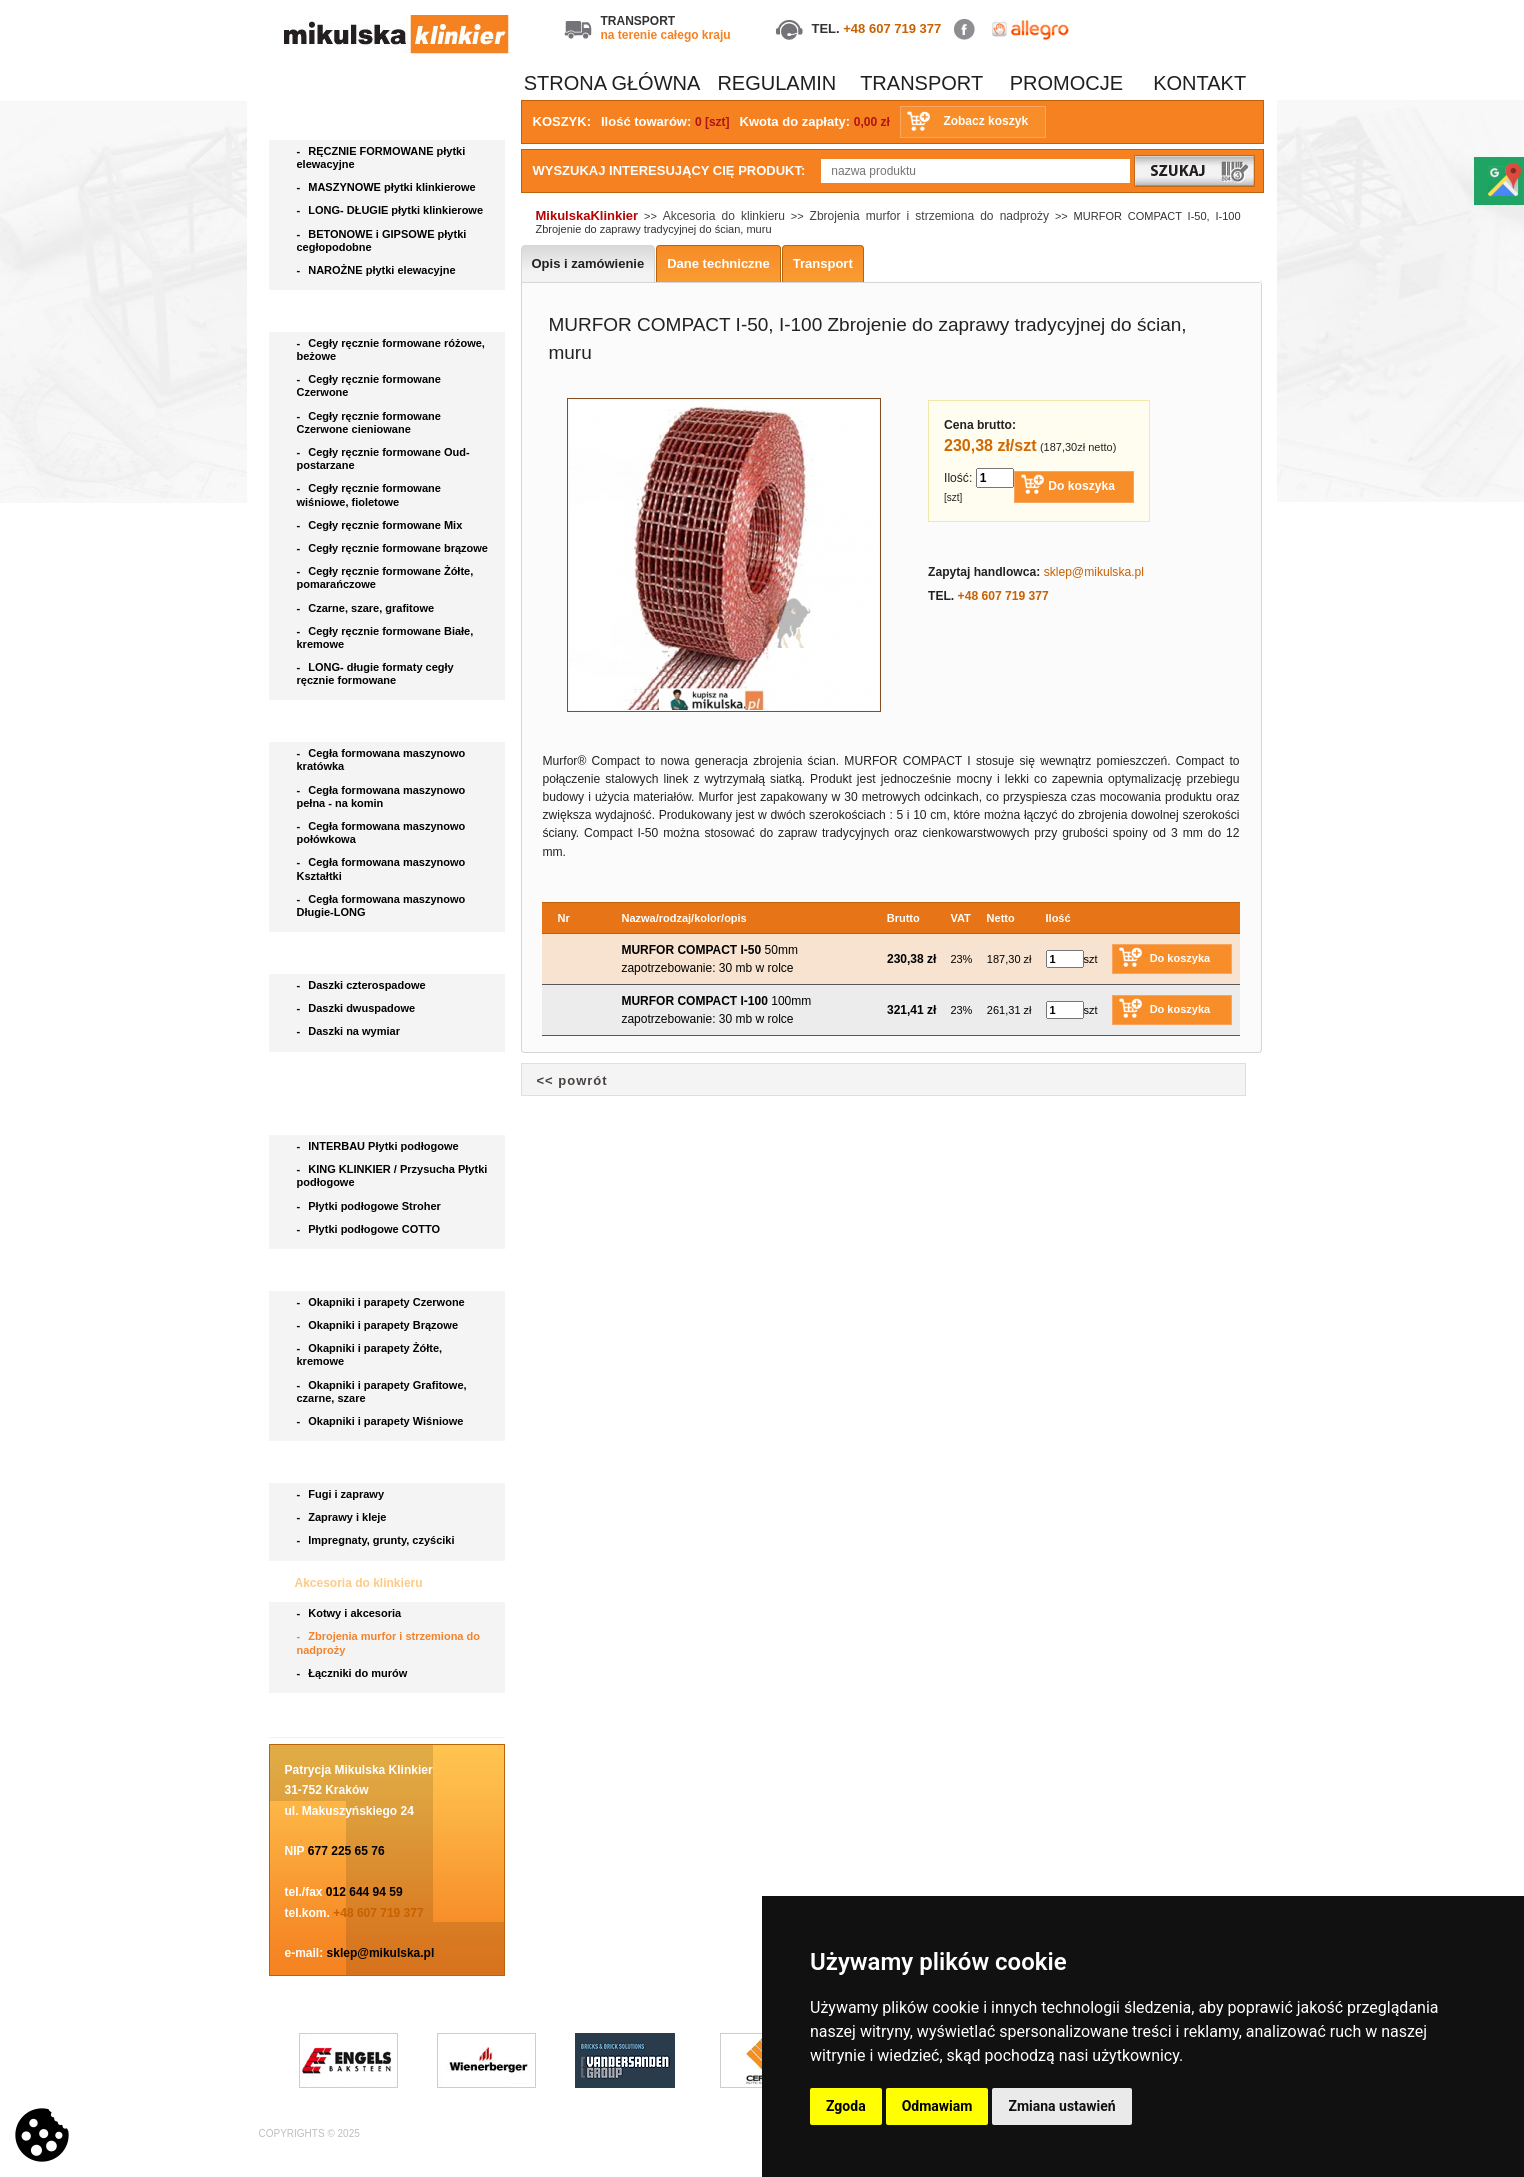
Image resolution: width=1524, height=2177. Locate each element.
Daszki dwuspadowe (358, 1008)
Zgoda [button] (846, 2106)
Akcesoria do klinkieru (360, 1583)
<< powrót (572, 1080)
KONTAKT (1199, 83)
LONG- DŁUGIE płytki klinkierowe (393, 210)
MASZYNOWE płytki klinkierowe (388, 187)
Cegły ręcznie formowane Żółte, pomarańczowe (385, 577)
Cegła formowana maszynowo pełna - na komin (381, 796)
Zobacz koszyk (985, 121)
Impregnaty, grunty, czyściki (377, 1540)
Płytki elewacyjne (346, 120)
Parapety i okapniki (351, 1271)
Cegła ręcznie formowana (369, 312)
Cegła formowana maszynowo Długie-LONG (381, 905)
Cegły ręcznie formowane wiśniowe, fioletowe (369, 494)
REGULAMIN (776, 83)
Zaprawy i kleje (343, 1517)
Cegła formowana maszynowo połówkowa (381, 832)
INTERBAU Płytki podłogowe (381, 1146)
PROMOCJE (1066, 83)
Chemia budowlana (351, 1463)
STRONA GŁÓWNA (612, 83)
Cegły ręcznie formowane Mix (383, 525)
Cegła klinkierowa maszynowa (382, 722)
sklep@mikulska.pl (381, 1953)
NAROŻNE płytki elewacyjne (378, 270)
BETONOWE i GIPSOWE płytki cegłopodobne (382, 240)
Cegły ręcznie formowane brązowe (394, 548)
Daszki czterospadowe (363, 985)
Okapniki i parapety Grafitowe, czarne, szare (382, 1391)
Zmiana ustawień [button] (1061, 2106)
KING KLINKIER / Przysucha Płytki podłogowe (392, 1175)
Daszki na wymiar (350, 1031)
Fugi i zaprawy (342, 1494)
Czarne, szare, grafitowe (369, 608)
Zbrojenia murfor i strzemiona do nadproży (388, 1642)
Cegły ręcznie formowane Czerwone (369, 385)
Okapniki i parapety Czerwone (382, 1302)
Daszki (315, 954)
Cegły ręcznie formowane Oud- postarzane (383, 458)
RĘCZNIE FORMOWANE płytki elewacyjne (381, 157)
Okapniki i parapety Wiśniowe (382, 1421)
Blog (310, 1715)
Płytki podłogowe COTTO (370, 1229)
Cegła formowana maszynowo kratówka (381, 759)
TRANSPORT (921, 83)
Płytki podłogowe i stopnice (375, 1115)
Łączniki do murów (354, 1673)
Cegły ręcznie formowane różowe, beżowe (391, 349)
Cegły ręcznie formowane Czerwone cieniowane (369, 422)
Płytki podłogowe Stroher (370, 1206)
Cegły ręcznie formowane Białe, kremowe (385, 637)
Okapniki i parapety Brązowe (379, 1325)
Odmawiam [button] (937, 2106)
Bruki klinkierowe (346, 1074)
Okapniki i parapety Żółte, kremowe (370, 1354)
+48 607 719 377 (892, 28)
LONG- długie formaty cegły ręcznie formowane (375, 673)
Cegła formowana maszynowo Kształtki (381, 868)
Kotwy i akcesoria (351, 1613)
